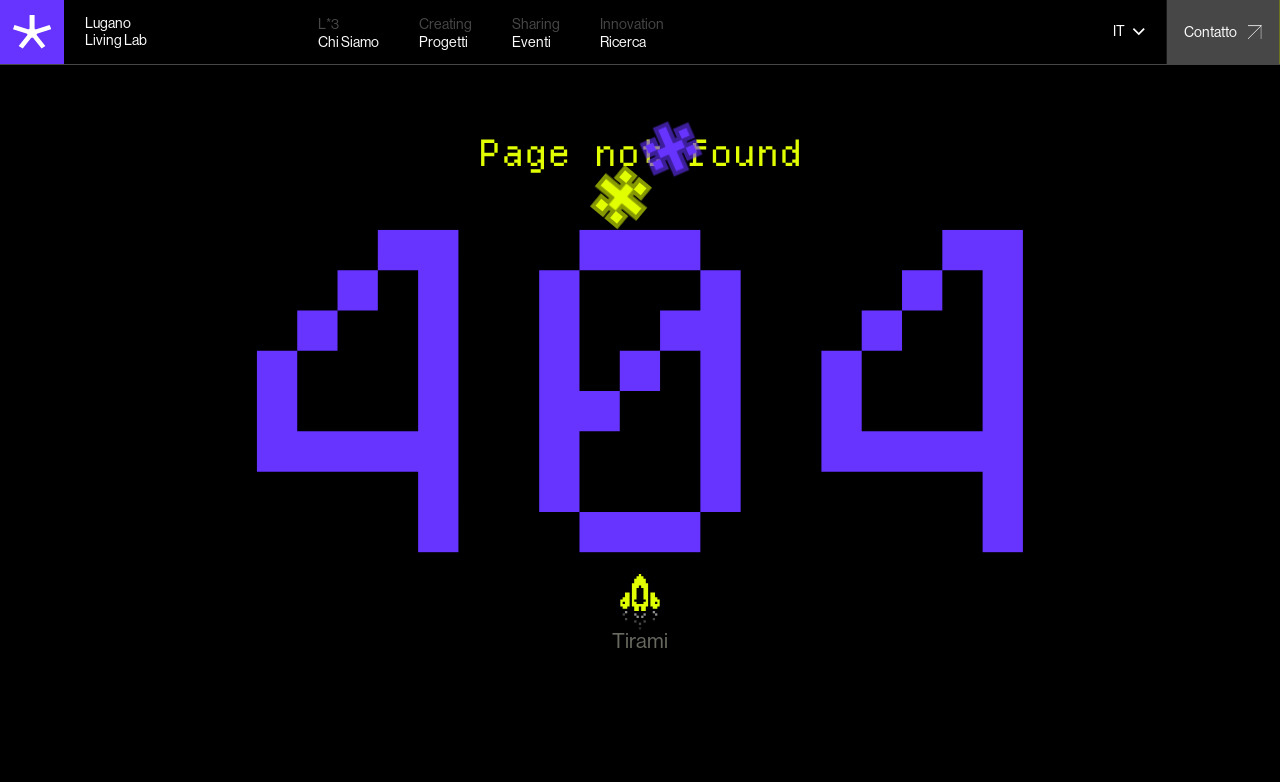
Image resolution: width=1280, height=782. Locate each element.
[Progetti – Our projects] (445, 33)
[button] (1129, 32)
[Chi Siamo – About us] (348, 33)
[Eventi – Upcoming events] (536, 33)
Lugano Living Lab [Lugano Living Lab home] (116, 31)
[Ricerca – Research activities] (632, 33)
